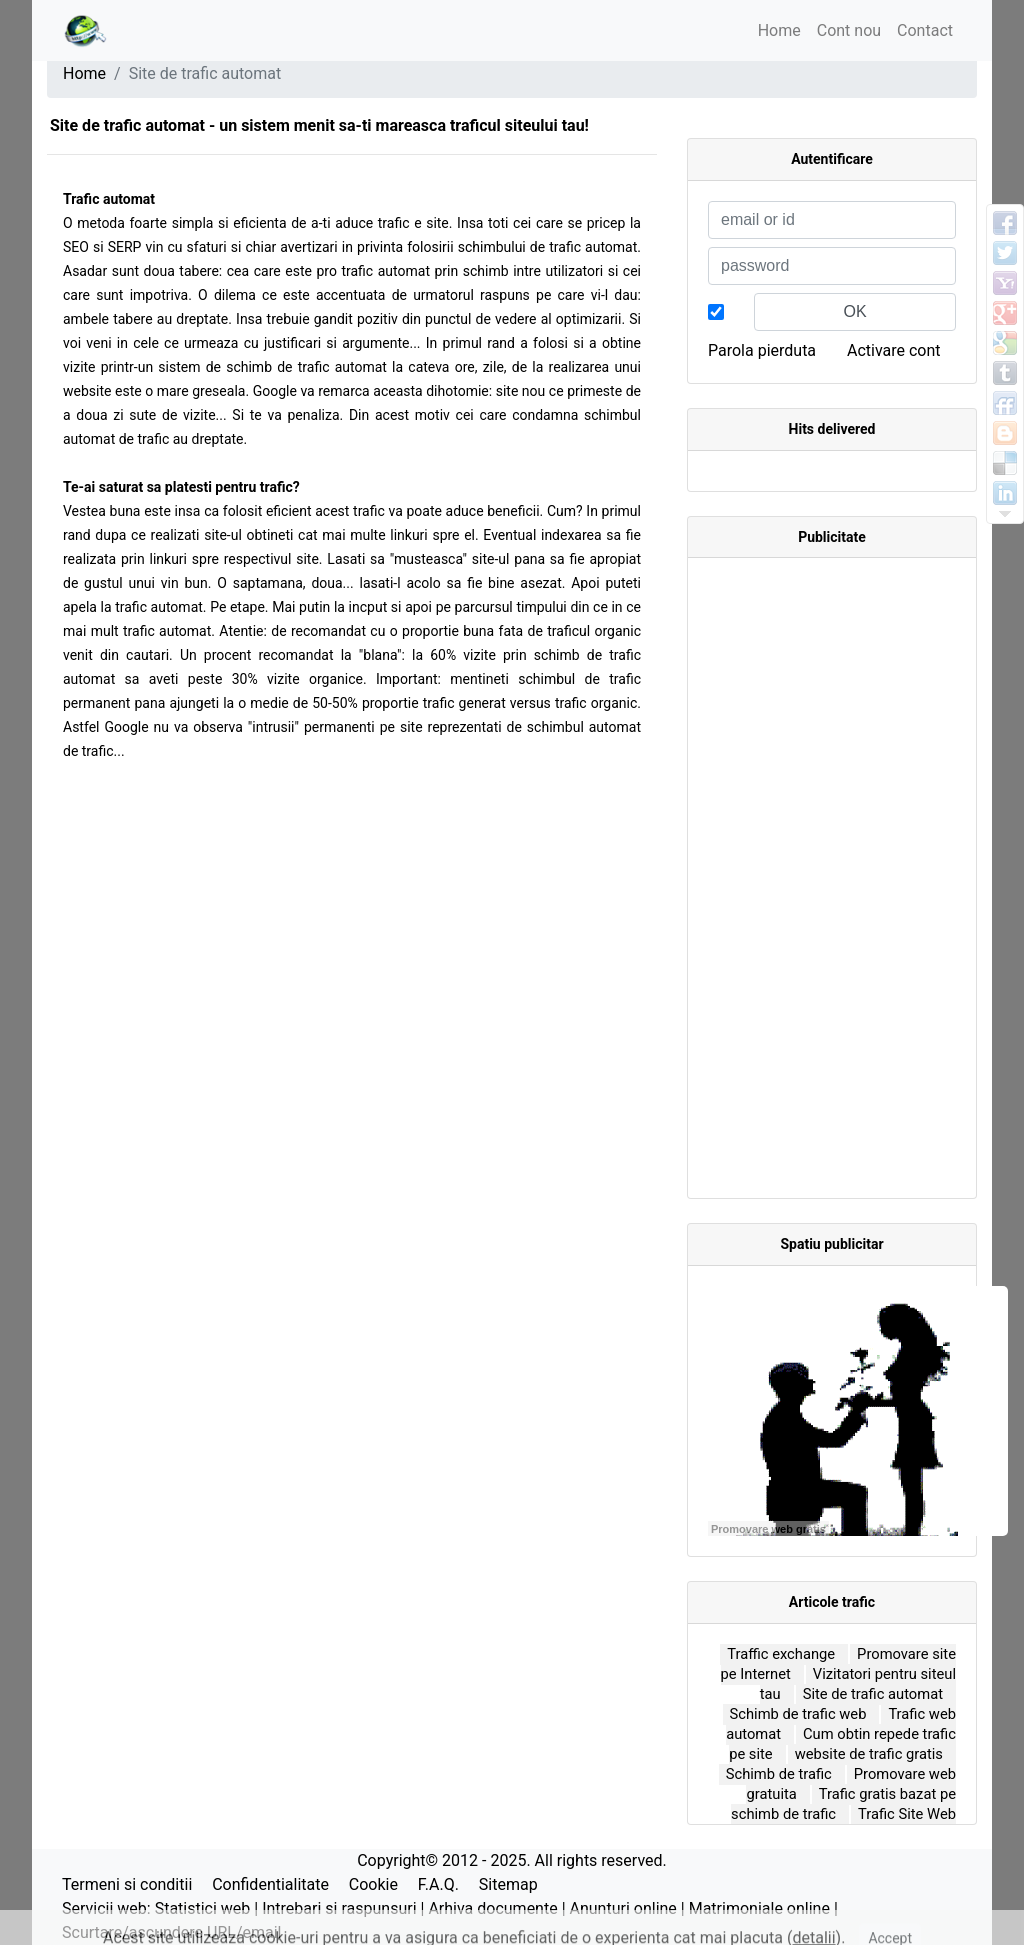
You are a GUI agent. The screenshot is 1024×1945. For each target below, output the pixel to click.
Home (779, 30)
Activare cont (894, 350)
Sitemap (508, 1884)
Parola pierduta (762, 350)
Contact (925, 30)
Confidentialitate (270, 1884)
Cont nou (849, 30)
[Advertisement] (832, 878)
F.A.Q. (438, 1884)
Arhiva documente (492, 1908)
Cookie (373, 1884)
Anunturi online (623, 1908)
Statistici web (203, 1908)
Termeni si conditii (127, 1884)
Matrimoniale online (759, 1908)
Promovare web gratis (768, 1529)
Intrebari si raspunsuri (339, 1908)
